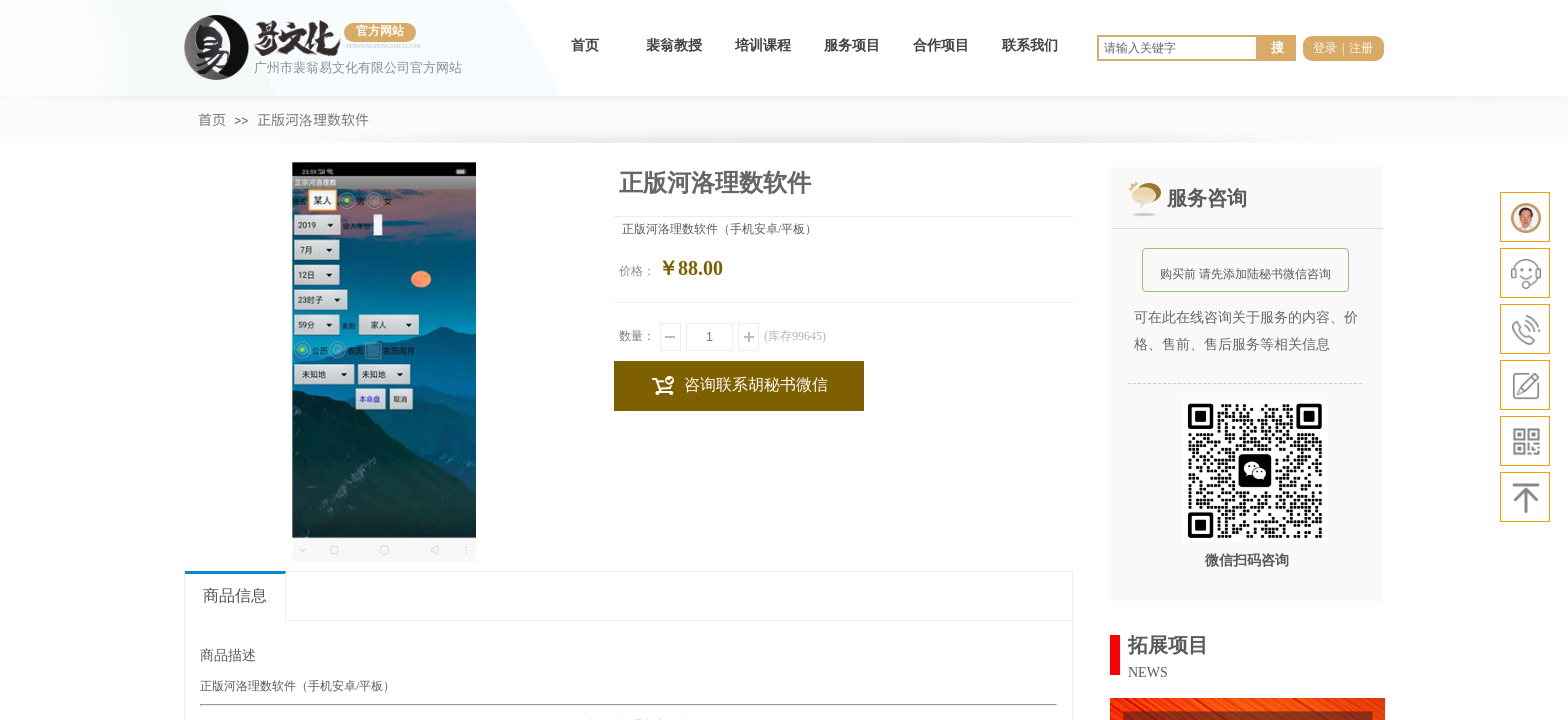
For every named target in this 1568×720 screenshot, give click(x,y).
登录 (1325, 48)
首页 (585, 45)
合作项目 (941, 45)
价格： (637, 271)
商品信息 (235, 595)
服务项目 (852, 45)
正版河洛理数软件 (313, 119)
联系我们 (1030, 45)
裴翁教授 (674, 45)
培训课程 (763, 45)
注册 (1361, 48)
